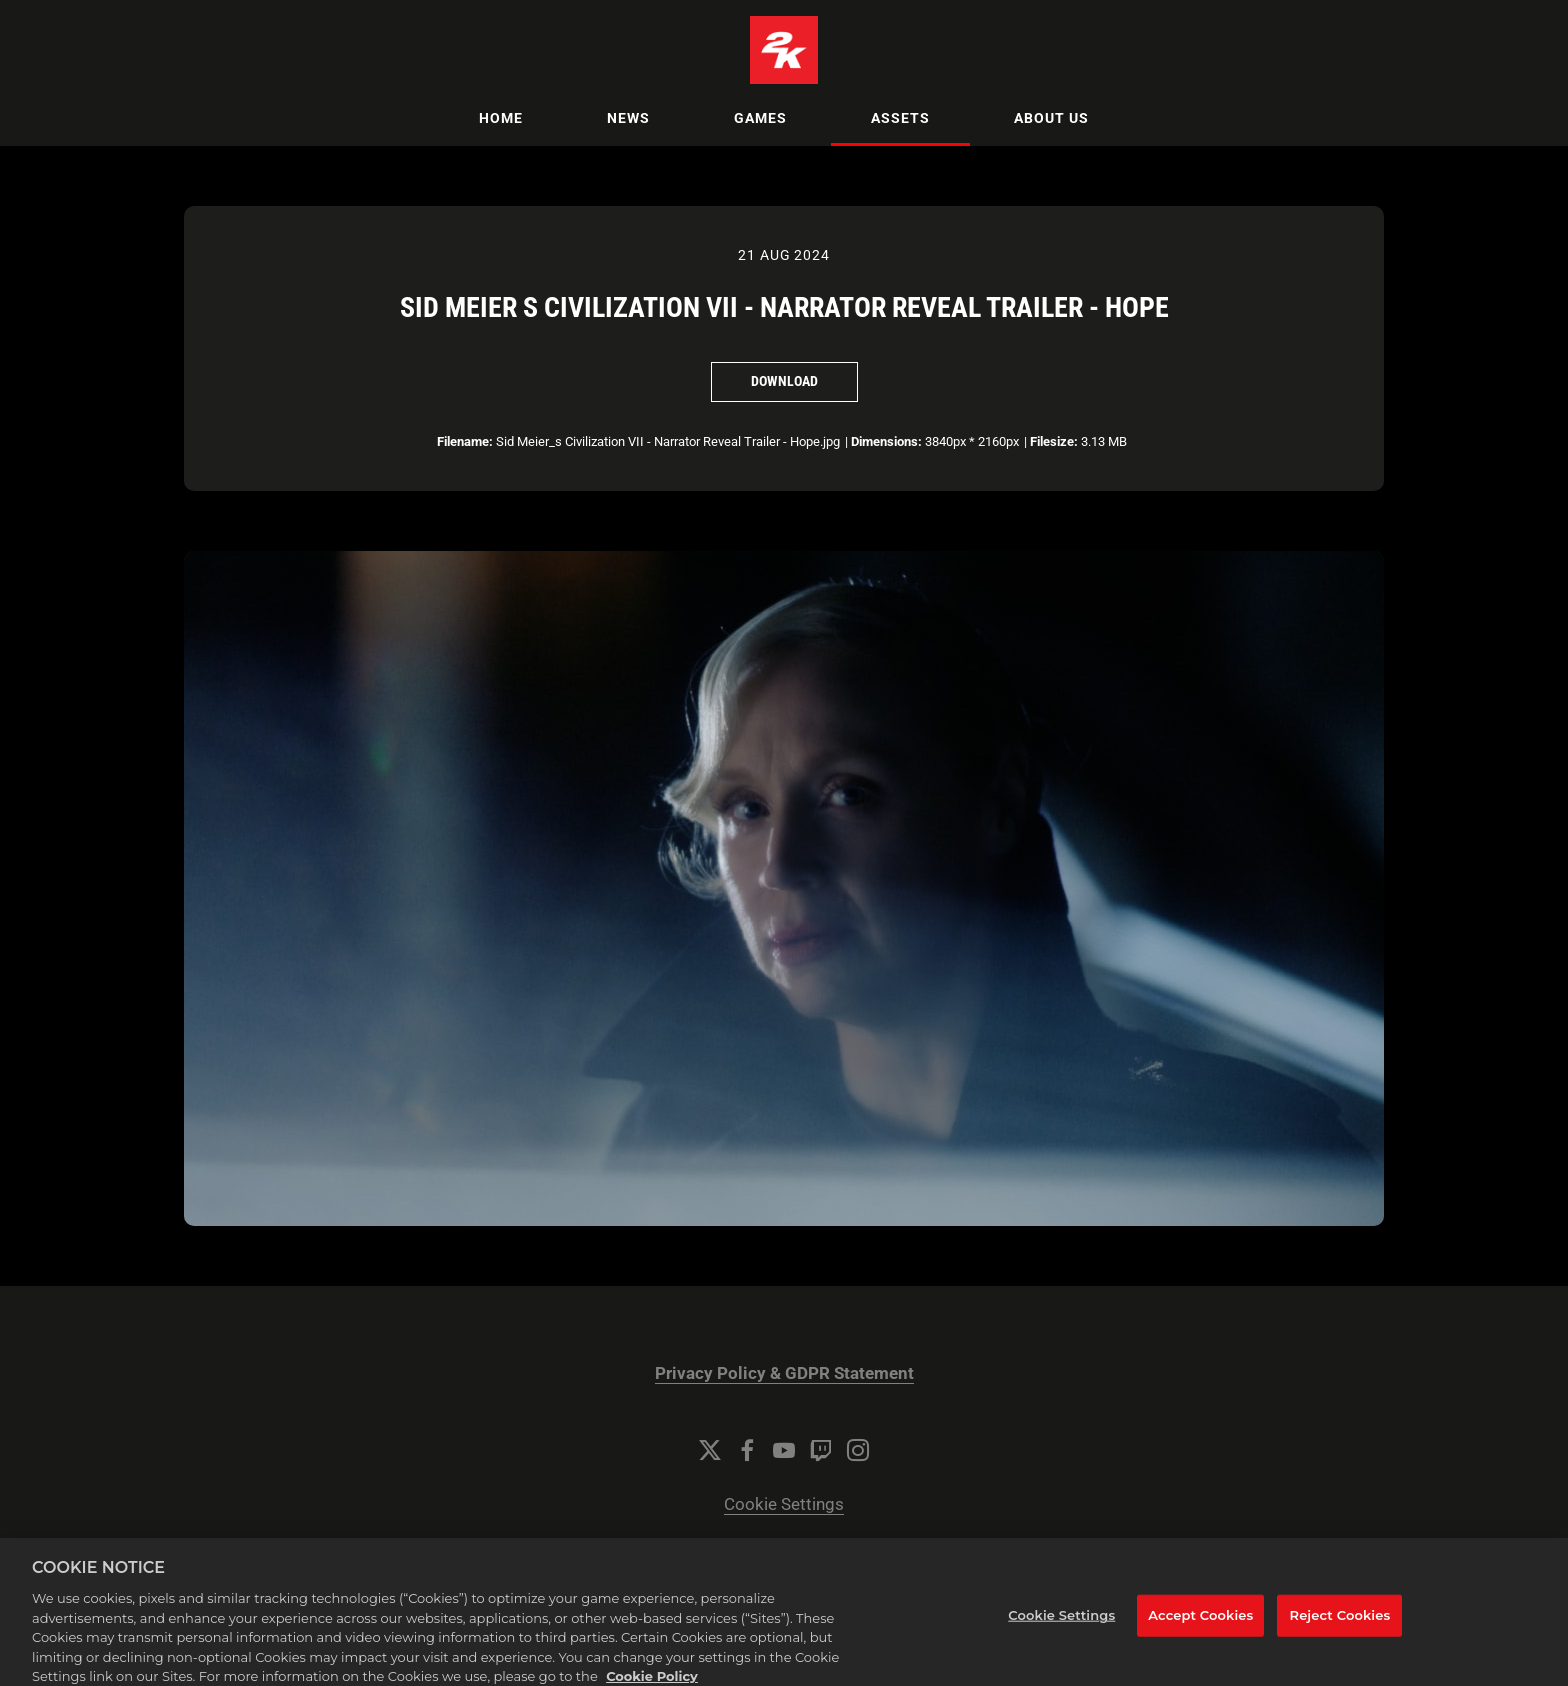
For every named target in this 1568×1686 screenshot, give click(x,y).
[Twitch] (821, 1450)
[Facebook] (747, 1450)
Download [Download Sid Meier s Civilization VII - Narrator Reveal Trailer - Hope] (784, 381)
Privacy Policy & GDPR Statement (784, 1373)
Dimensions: (886, 441)
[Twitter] (710, 1450)
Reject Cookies (1340, 1627)
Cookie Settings (784, 1504)
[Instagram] (858, 1450)
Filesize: (1054, 441)
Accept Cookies (1200, 1627)
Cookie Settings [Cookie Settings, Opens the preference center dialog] (1061, 1627)
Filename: (465, 441)
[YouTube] (784, 1450)
